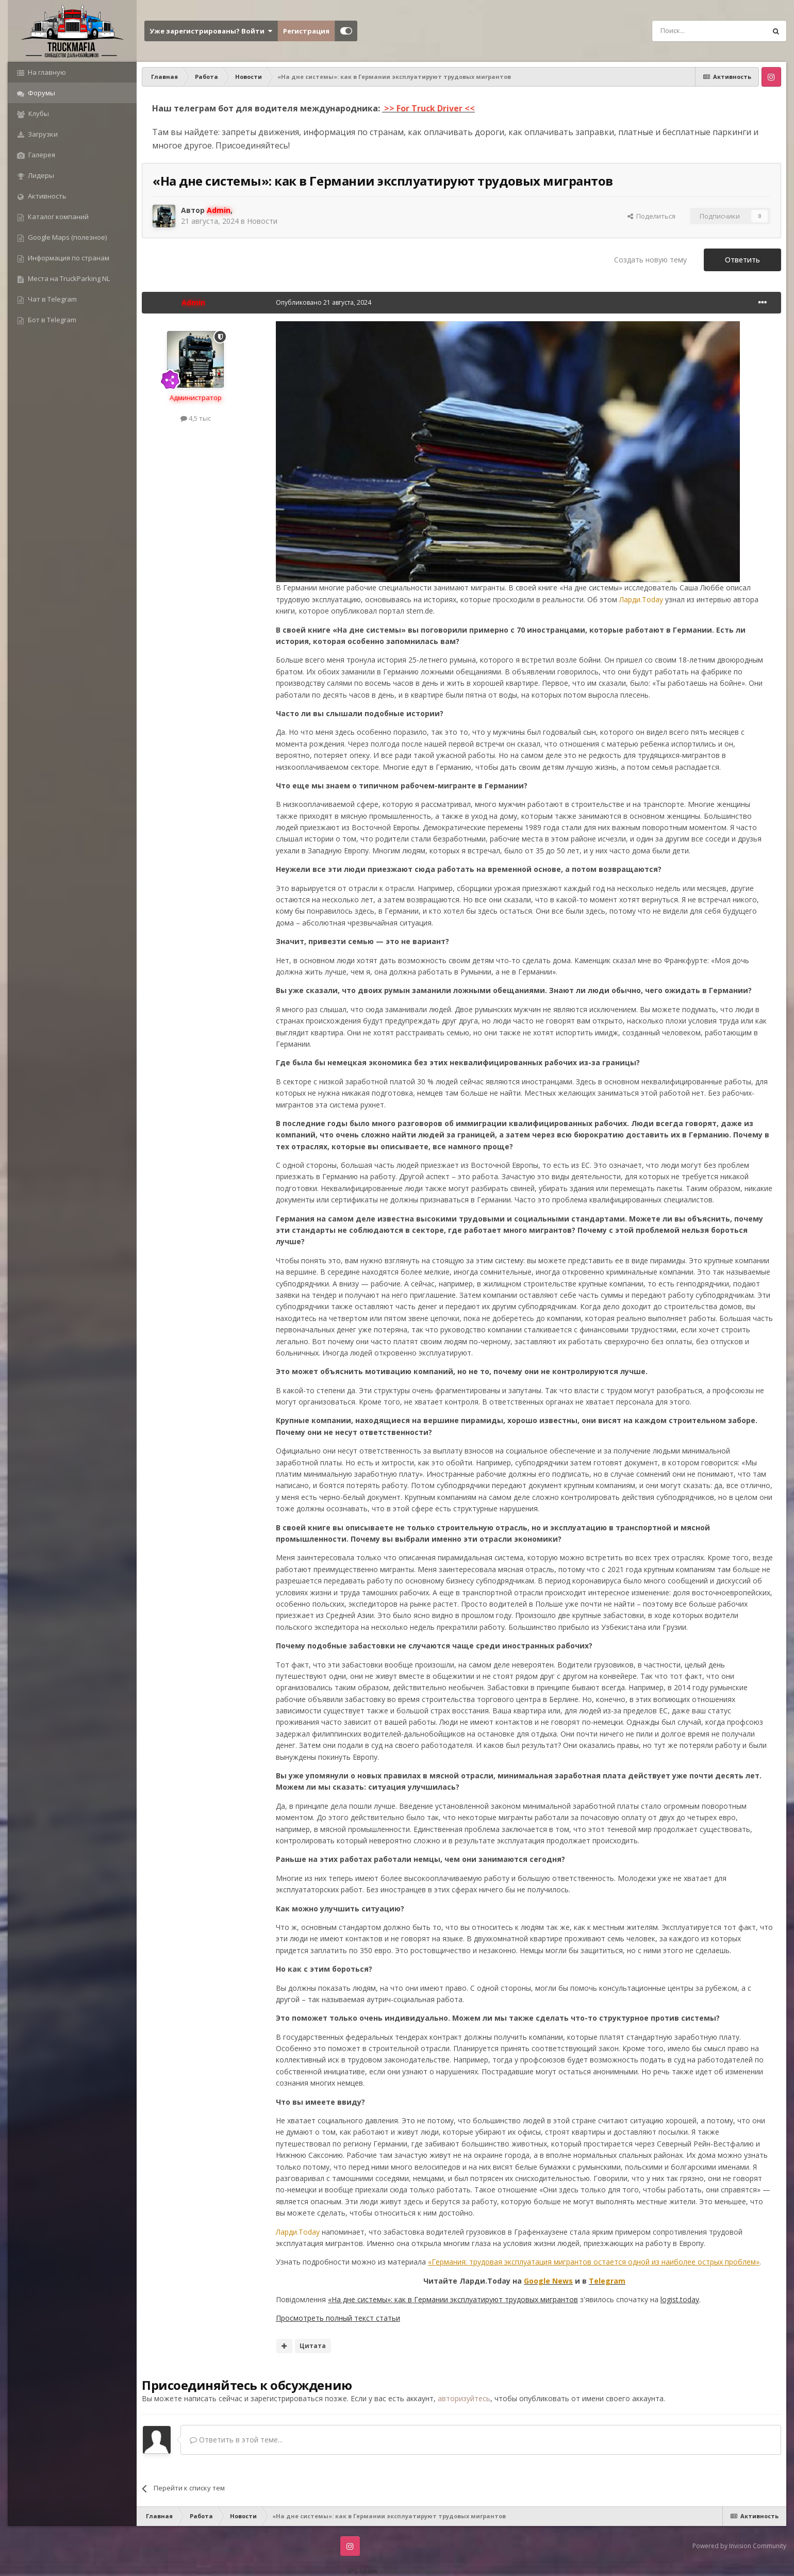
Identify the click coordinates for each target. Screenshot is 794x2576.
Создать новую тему (650, 260)
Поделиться (651, 216)
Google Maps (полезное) (66, 237)
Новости (262, 221)
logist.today (679, 2299)
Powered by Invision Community (739, 2545)
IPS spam (362, 2570)
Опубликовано (323, 302)
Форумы (40, 92)
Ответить (742, 260)
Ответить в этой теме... (236, 2440)
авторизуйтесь (464, 2398)
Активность (46, 196)
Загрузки (42, 134)
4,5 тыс (195, 418)
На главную (46, 72)
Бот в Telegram (51, 319)
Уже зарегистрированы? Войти (211, 31)
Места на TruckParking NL (68, 278)
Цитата (313, 2345)
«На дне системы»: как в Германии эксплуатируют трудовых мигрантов (453, 2299)
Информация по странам (67, 257)
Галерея (41, 154)
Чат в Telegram (51, 299)
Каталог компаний (57, 216)
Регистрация (306, 31)
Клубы (38, 113)
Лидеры (40, 175)
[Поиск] (685, 31)
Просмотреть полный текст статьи (338, 2318)
